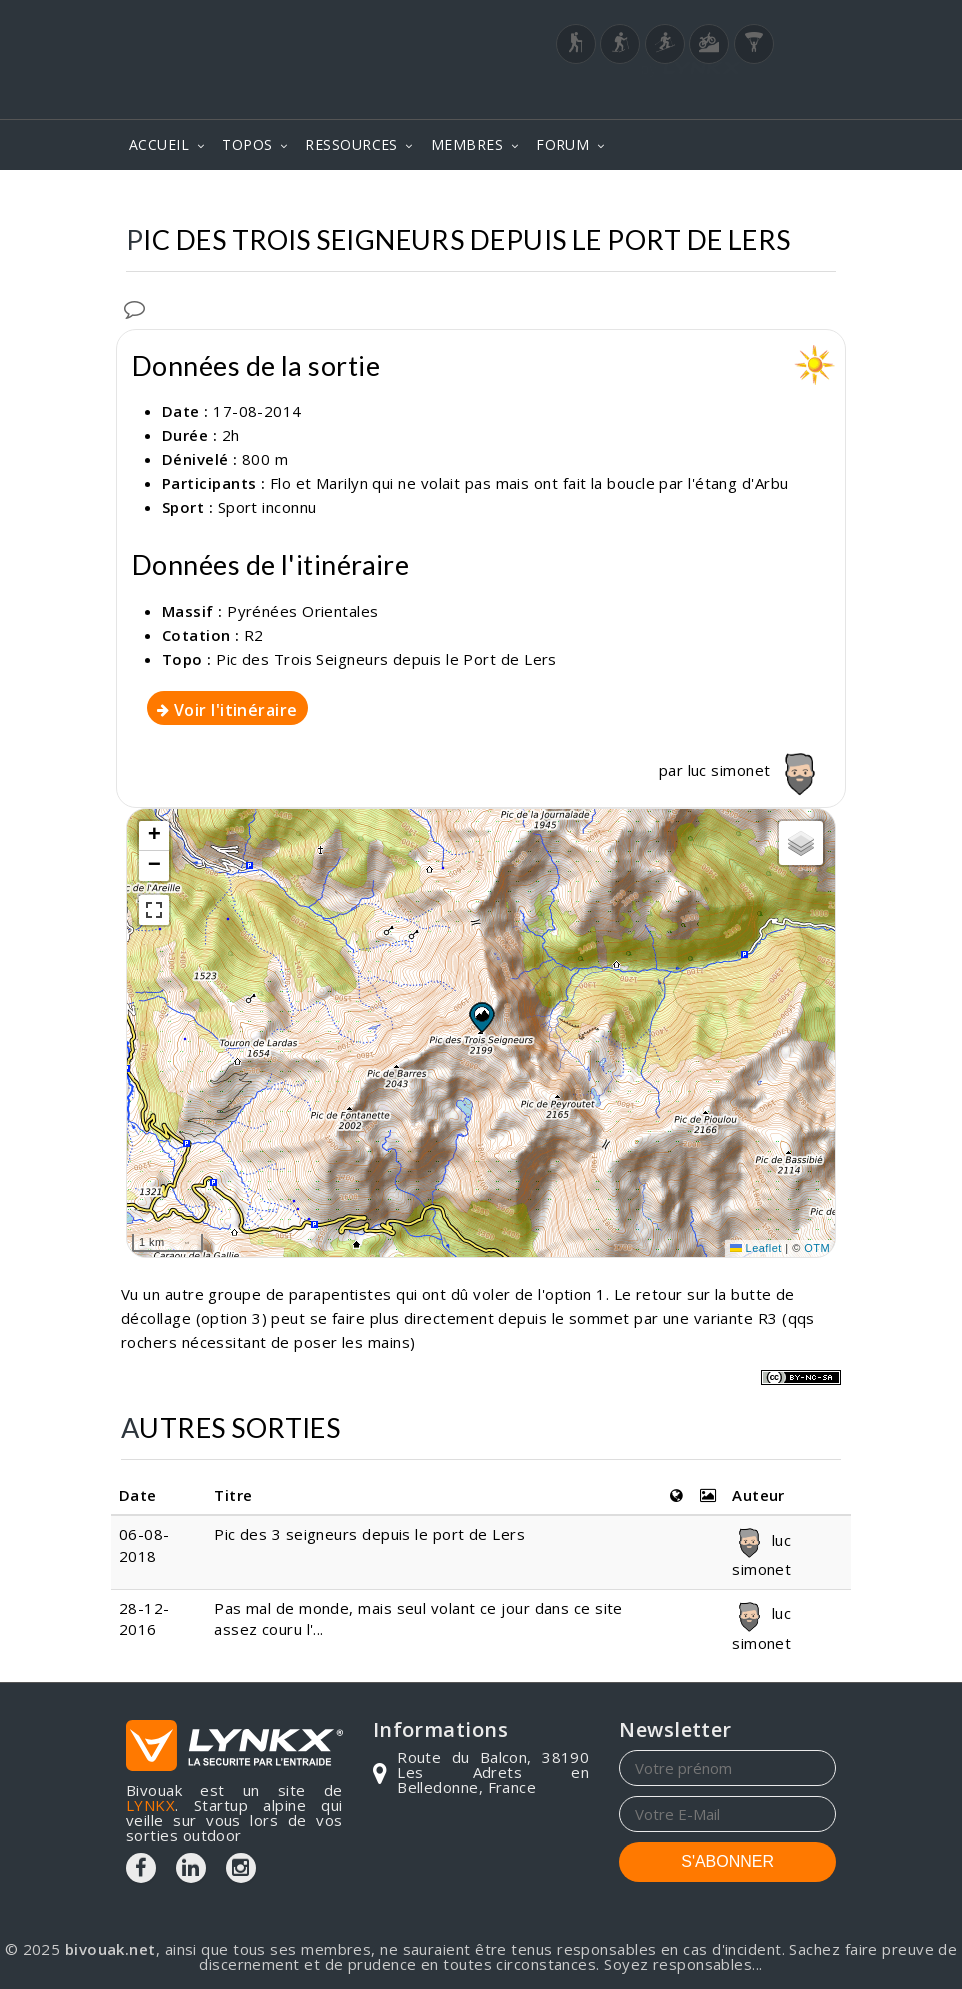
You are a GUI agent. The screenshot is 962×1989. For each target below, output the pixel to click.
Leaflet (756, 1248)
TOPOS (247, 144)
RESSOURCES (351, 144)
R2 (254, 635)
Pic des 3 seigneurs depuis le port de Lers (369, 1534)
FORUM (562, 144)
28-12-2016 (144, 1618)
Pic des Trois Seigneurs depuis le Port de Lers (386, 659)
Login (737, 90)
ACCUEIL (159, 144)
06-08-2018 (144, 1544)
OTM (817, 1248)
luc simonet (756, 770)
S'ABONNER (727, 1861)
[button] (481, 1017)
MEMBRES (467, 144)
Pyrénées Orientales (303, 611)
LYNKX (150, 1805)
